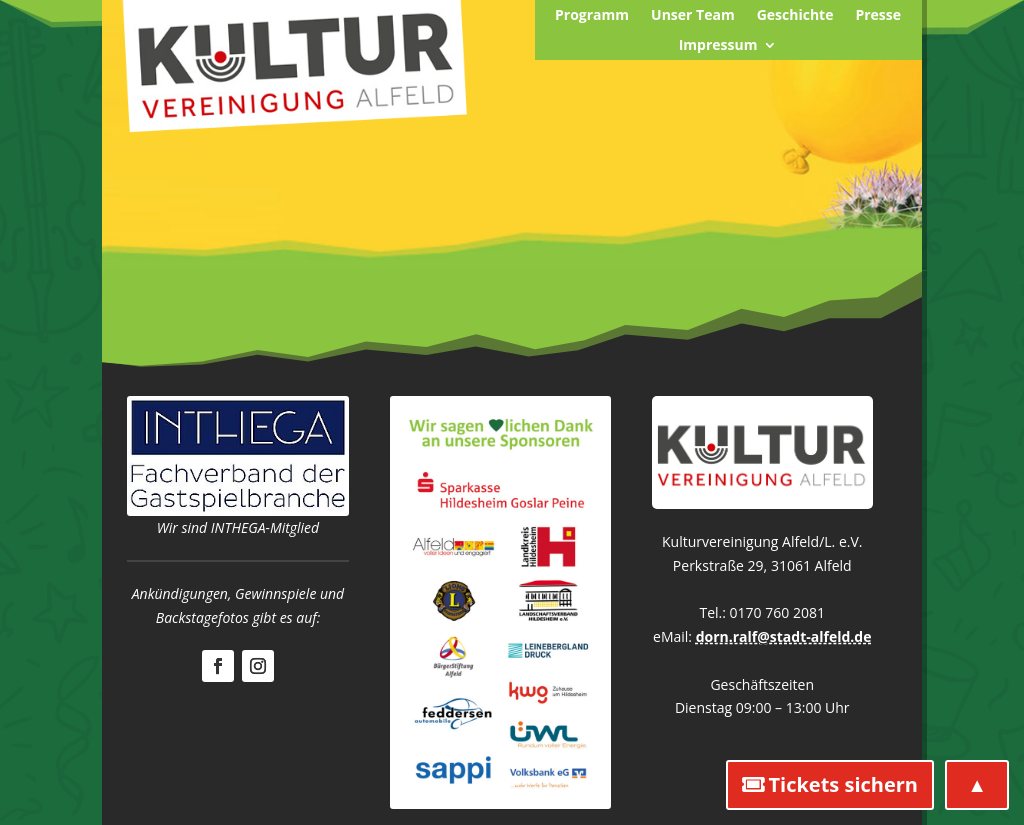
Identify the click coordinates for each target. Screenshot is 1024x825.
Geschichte (795, 16)
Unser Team (693, 16)
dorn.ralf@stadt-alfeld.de (784, 636)
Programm (592, 16)
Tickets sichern (843, 784)
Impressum (718, 46)
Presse (878, 16)
